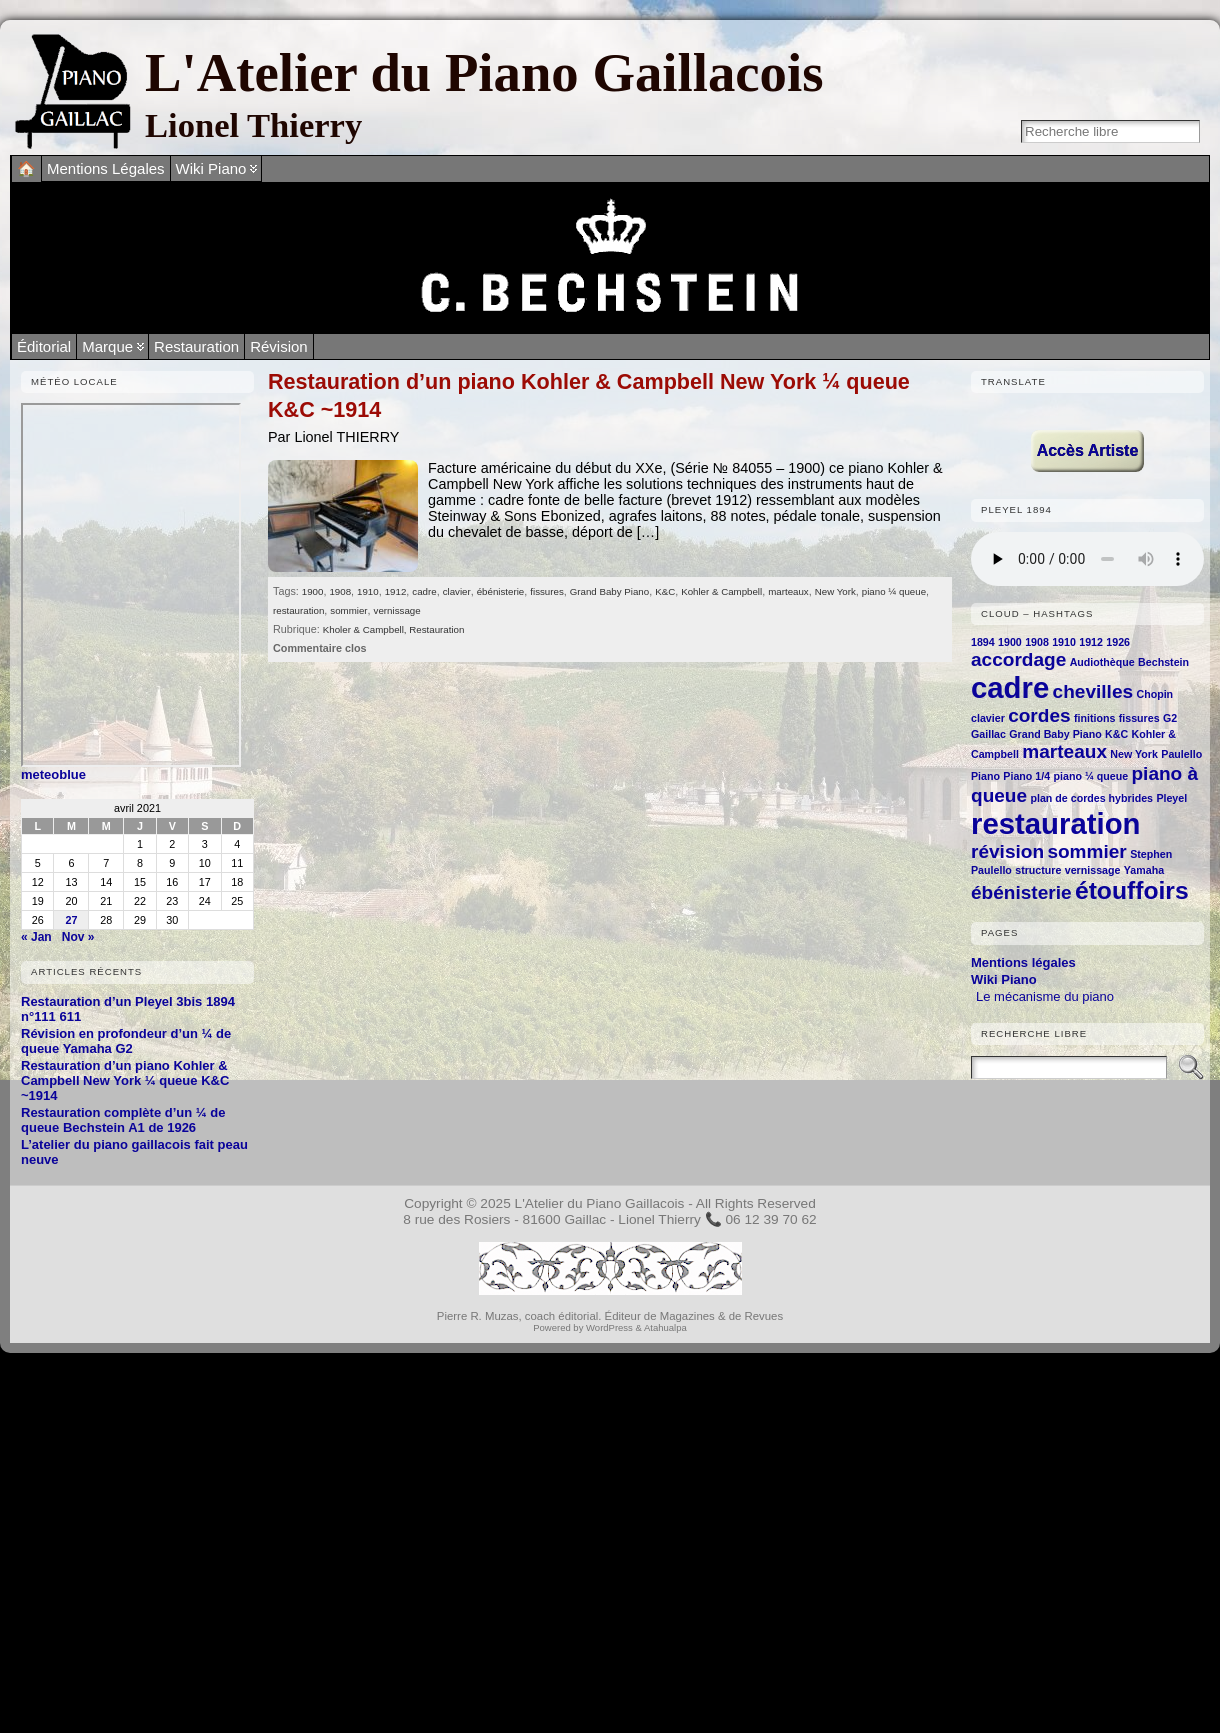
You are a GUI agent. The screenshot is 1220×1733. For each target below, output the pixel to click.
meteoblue (53, 774)
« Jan (36, 937)
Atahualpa (665, 1327)
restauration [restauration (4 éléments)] (1056, 823)
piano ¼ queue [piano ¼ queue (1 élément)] (1091, 776)
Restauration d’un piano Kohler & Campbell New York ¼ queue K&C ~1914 (125, 1080)
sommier (348, 610)
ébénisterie (501, 591)
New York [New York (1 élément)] (1134, 754)
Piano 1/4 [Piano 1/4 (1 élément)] (1026, 776)
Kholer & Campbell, (366, 629)
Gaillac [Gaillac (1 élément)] (988, 734)
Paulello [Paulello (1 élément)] (1181, 754)
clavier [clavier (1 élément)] (988, 718)
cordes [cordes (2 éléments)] (1039, 715)
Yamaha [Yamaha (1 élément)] (1144, 870)
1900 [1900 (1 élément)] (1010, 642)
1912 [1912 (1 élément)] (1091, 642)
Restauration (196, 346)
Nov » (78, 937)
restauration (298, 610)
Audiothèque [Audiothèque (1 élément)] (1102, 662)
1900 (313, 591)
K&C (665, 591)
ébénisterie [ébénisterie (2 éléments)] (1021, 892)
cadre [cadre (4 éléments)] (1010, 687)
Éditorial (44, 346)
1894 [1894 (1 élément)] (983, 642)
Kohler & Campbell (721, 591)
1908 (340, 591)
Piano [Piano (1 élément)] (985, 776)
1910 (368, 591)
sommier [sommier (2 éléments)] (1086, 851)
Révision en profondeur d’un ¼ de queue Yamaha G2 (126, 1041)
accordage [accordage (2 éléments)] (1018, 659)
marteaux (788, 591)
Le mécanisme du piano (1045, 996)
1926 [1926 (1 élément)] (1118, 642)
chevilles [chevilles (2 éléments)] (1093, 691)
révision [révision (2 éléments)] (1007, 851)
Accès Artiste (1088, 450)
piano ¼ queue (894, 591)
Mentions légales (1023, 962)
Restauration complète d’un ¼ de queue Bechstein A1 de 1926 (123, 1120)
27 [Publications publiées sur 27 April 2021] (71, 920)
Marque (107, 346)
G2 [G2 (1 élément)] (1170, 718)
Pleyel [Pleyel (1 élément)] (1171, 798)
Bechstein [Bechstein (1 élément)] (1163, 662)
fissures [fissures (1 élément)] (1139, 718)
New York (835, 591)
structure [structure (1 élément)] (1038, 870)
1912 (396, 591)
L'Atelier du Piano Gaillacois (484, 72)
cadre (424, 591)
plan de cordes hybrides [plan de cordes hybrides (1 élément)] (1091, 798)
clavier (457, 591)
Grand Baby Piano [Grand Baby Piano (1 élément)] (1055, 734)
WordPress (609, 1327)
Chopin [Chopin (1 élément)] (1154, 694)
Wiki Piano (1004, 979)
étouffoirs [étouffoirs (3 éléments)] (1132, 890)
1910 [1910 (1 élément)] (1064, 642)
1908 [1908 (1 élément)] (1037, 642)
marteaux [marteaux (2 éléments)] (1064, 751)
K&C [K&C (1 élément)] (1116, 734)
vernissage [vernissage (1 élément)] (1093, 870)
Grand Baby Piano (609, 591)
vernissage (397, 610)
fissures (546, 591)
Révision (279, 346)
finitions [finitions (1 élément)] (1094, 718)
